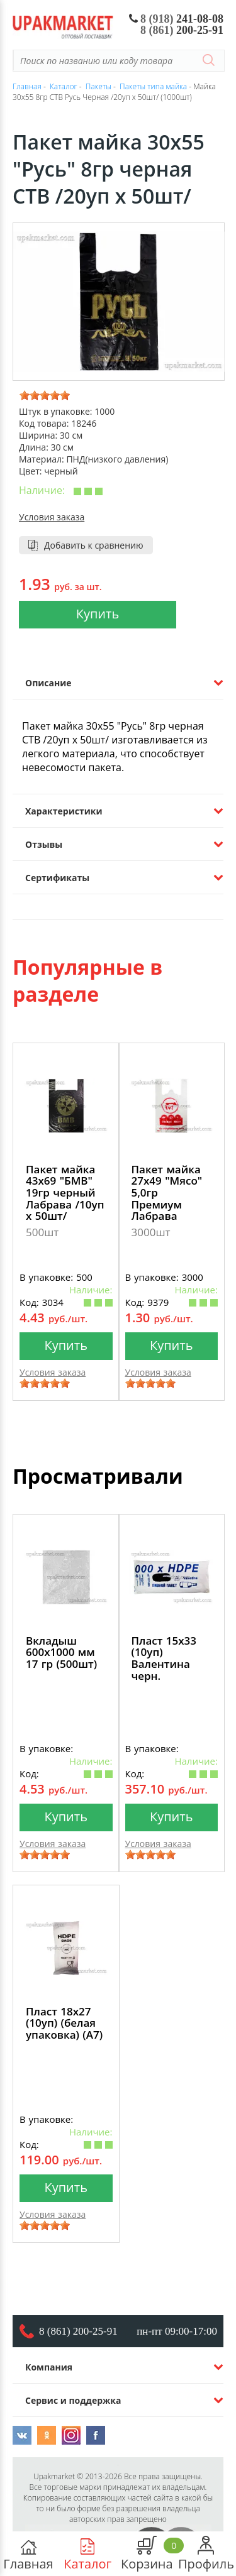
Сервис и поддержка (73, 2400)
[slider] (45, 395)
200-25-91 (181, 30)
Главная (28, 2554)
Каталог (87, 2554)
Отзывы (43, 844)
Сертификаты (57, 878)
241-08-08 (176, 19)
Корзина (146, 2554)
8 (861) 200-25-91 (78, 2331)
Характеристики (64, 811)
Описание (48, 683)
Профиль (205, 2554)
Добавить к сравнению (93, 545)
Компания (48, 2367)
